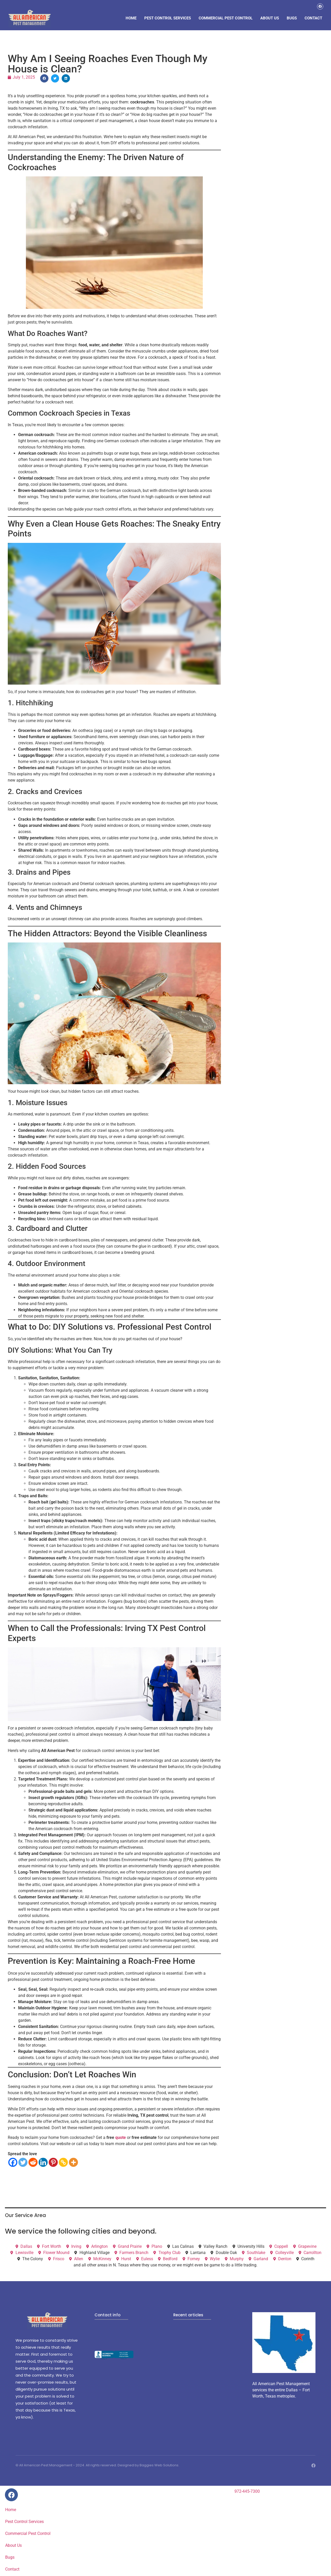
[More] (73, 2162)
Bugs (292, 18)
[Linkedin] (43, 2162)
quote (120, 2138)
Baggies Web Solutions (159, 2465)
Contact (313, 18)
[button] (44, 79)
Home (131, 18)
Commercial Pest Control (226, 18)
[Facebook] (12, 2162)
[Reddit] (33, 2162)
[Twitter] (22, 2162)
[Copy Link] (63, 2162)
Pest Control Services (167, 18)
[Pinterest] (53, 2162)
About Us (269, 18)
